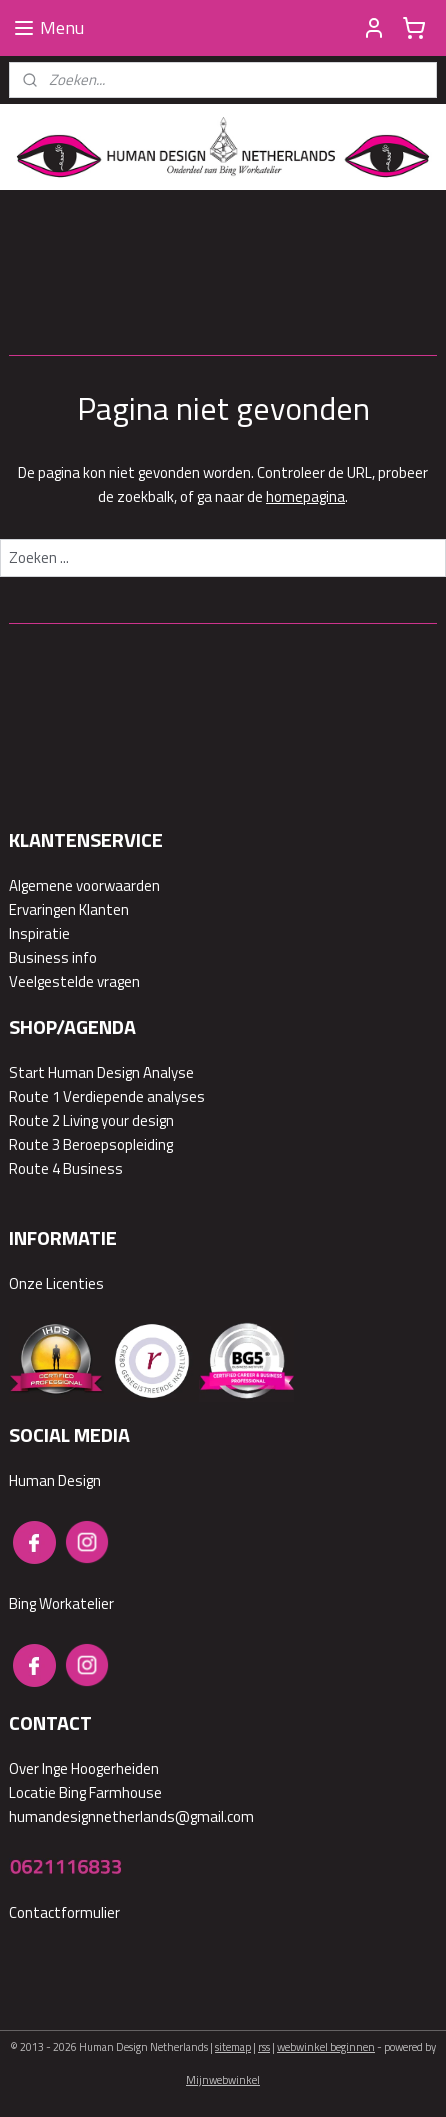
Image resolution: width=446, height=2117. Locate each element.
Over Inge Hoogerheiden (84, 1768)
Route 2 (34, 1120)
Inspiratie (39, 933)
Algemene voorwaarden (84, 885)
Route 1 (34, 1096)
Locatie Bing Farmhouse (85, 1792)
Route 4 (34, 1168)
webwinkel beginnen (326, 2047)
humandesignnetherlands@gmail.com (131, 1816)
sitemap (233, 2047)
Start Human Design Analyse (101, 1072)
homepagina (305, 496)
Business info (53, 957)
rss (264, 2047)
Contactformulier (64, 1912)
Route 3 (34, 1144)
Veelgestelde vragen (74, 981)
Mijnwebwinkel (223, 2080)
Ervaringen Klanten (69, 909)
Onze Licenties (56, 1283)
